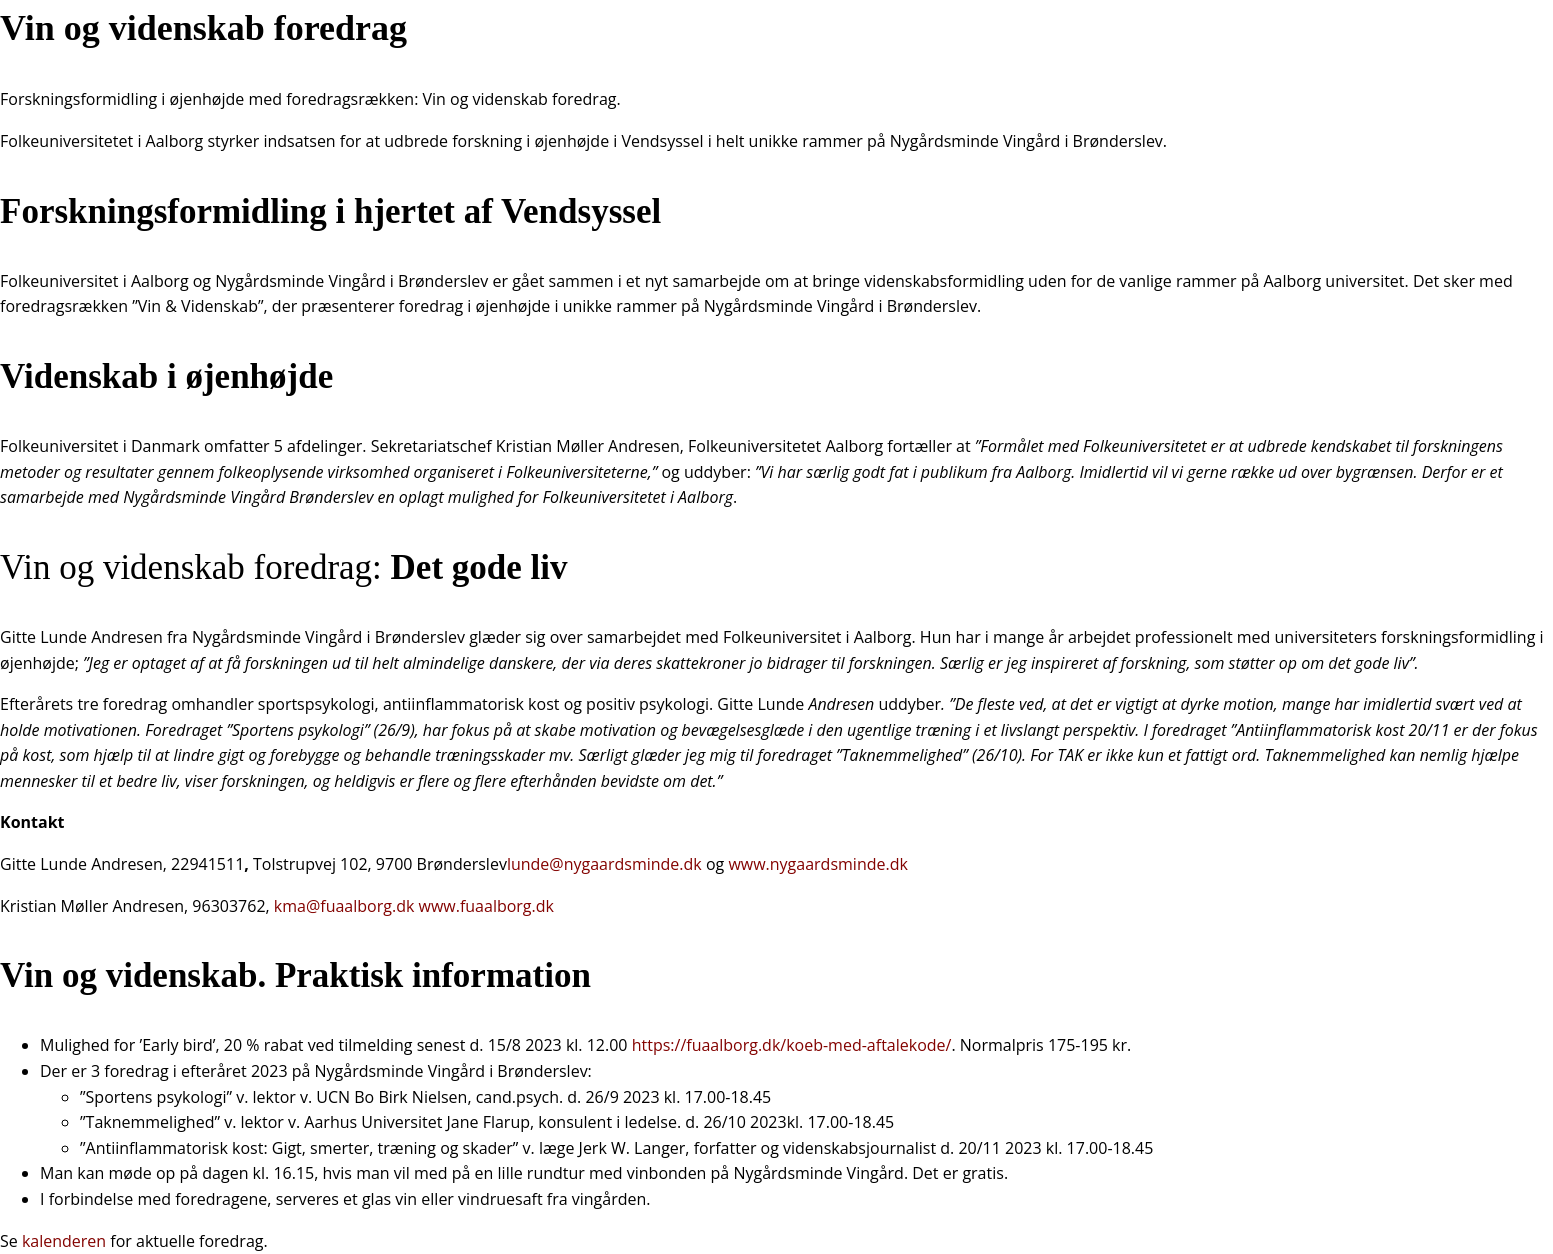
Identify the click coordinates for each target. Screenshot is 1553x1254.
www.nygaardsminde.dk (817, 864)
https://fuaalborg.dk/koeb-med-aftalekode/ (792, 1045)
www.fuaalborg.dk (486, 906)
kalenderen (66, 1241)
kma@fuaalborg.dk (344, 906)
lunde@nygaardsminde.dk (604, 864)
